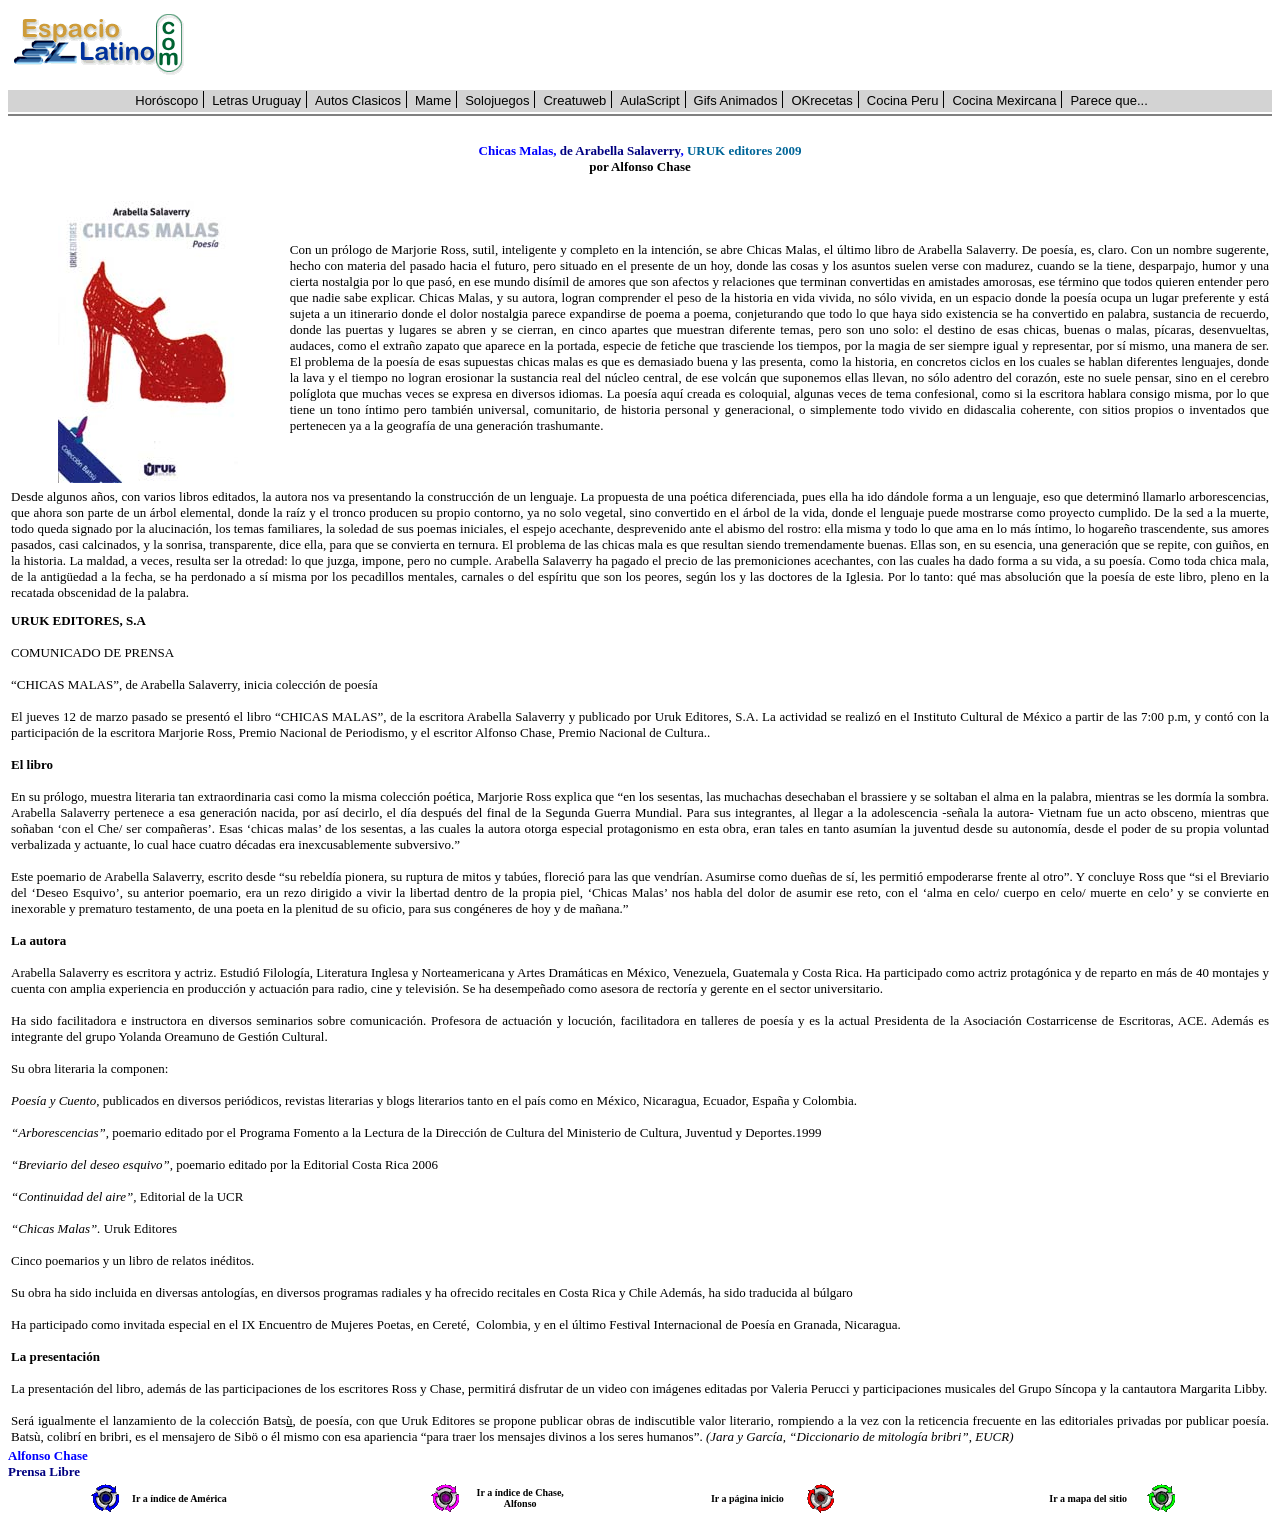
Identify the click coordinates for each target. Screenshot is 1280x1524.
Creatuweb (574, 100)
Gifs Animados (736, 100)
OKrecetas (821, 100)
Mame (433, 100)
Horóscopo (166, 100)
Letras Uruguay (256, 100)
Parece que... (1108, 100)
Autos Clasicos (358, 100)
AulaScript (649, 100)
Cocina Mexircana (1004, 100)
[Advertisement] (739, 45)
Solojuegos (497, 100)
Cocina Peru (903, 100)
